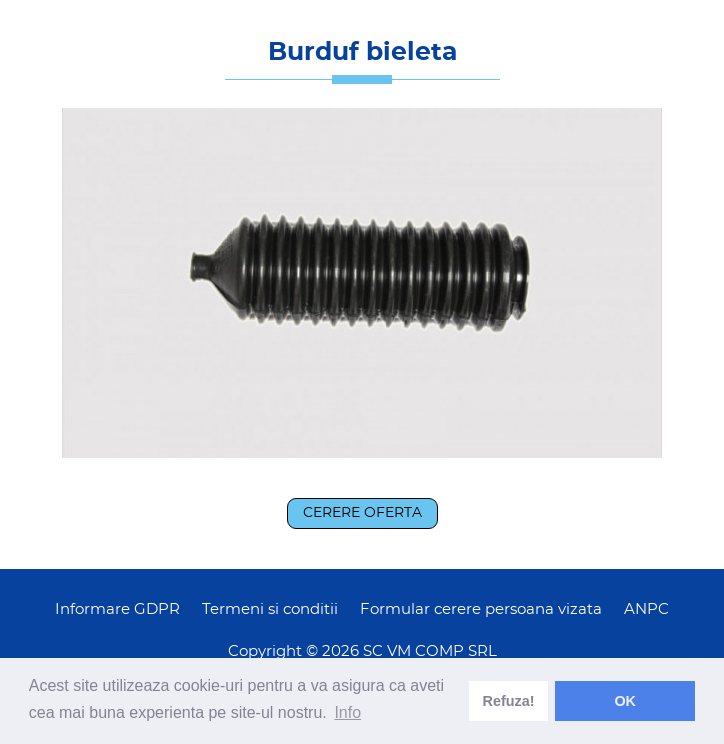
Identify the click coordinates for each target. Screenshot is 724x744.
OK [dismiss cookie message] (625, 701)
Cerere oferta (362, 513)
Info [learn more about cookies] (347, 712)
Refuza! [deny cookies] (509, 701)
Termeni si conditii (270, 609)
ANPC (646, 609)
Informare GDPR (117, 609)
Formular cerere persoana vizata (481, 609)
